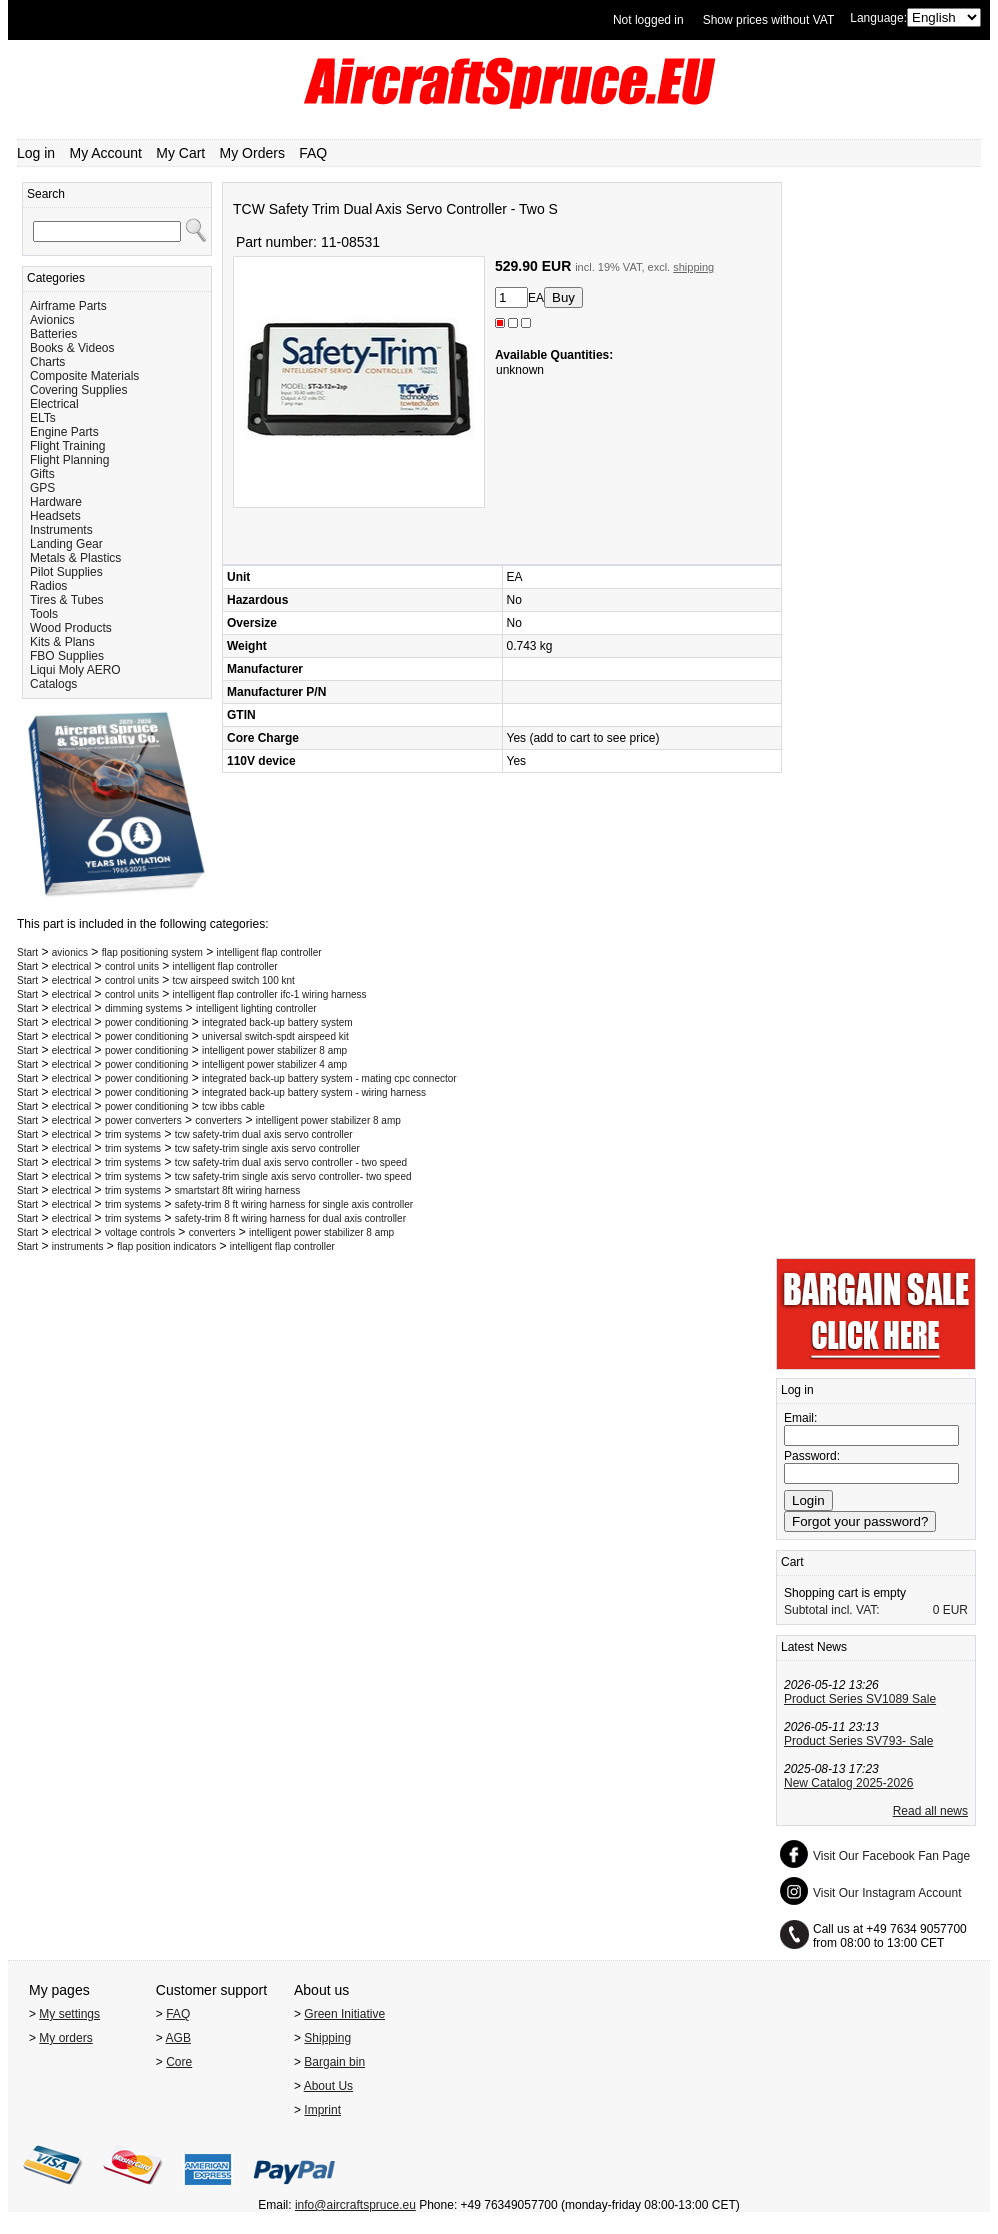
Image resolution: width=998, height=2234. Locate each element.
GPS (42, 488)
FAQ (313, 153)
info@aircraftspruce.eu (355, 2205)
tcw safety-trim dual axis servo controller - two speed (291, 1162)
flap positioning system (152, 952)
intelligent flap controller (269, 952)
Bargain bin (334, 2062)
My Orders (252, 153)
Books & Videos (72, 348)
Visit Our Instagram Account (887, 1893)
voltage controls (140, 1232)
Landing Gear (66, 544)
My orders (65, 2038)
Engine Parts (64, 432)
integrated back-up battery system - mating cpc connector (329, 1078)
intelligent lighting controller (256, 1008)
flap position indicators (166, 1246)
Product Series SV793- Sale (858, 1741)
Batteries (53, 334)
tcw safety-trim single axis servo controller (267, 1148)
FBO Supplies (67, 656)
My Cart (180, 153)
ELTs (43, 418)
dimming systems (143, 1008)
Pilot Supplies (66, 572)
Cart (792, 1562)
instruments (78, 1246)
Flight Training (67, 446)
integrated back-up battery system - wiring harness (314, 1092)
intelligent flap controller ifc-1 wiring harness (270, 994)
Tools (44, 614)
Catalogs (53, 684)
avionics (70, 952)
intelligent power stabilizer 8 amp (274, 1050)
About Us (328, 2086)
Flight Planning (69, 460)
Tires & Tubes (67, 600)
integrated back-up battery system (277, 1022)
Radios (48, 586)
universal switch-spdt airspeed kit (275, 1036)
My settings (69, 2014)
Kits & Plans (62, 642)
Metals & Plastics (75, 558)
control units (132, 966)
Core (179, 2062)
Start (27, 952)
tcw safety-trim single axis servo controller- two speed (293, 1176)
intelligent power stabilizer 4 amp (274, 1064)
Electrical (54, 404)
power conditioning (146, 1022)
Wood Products (71, 628)
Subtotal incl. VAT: (832, 1610)
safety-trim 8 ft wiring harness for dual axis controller (290, 1218)
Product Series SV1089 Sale (860, 1699)
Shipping (327, 2038)
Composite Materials (84, 376)
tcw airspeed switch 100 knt (234, 980)
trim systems (133, 1134)
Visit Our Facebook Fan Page (891, 1856)
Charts (47, 362)
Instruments (61, 530)
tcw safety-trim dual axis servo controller (264, 1134)
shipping (693, 267)
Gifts (42, 474)
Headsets (55, 516)
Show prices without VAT (769, 20)
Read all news (930, 1811)
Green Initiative (344, 2014)
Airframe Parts (68, 306)
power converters (143, 1120)
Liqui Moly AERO (75, 670)
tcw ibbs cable (233, 1106)
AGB (178, 2038)
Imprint (322, 2110)
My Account (106, 153)
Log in (36, 153)
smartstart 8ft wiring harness (238, 1190)
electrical (71, 966)
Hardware (56, 502)
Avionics (52, 320)
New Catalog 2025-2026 (848, 1783)
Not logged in (648, 20)
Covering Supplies (78, 390)
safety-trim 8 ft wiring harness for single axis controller (294, 1204)
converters (218, 1120)
